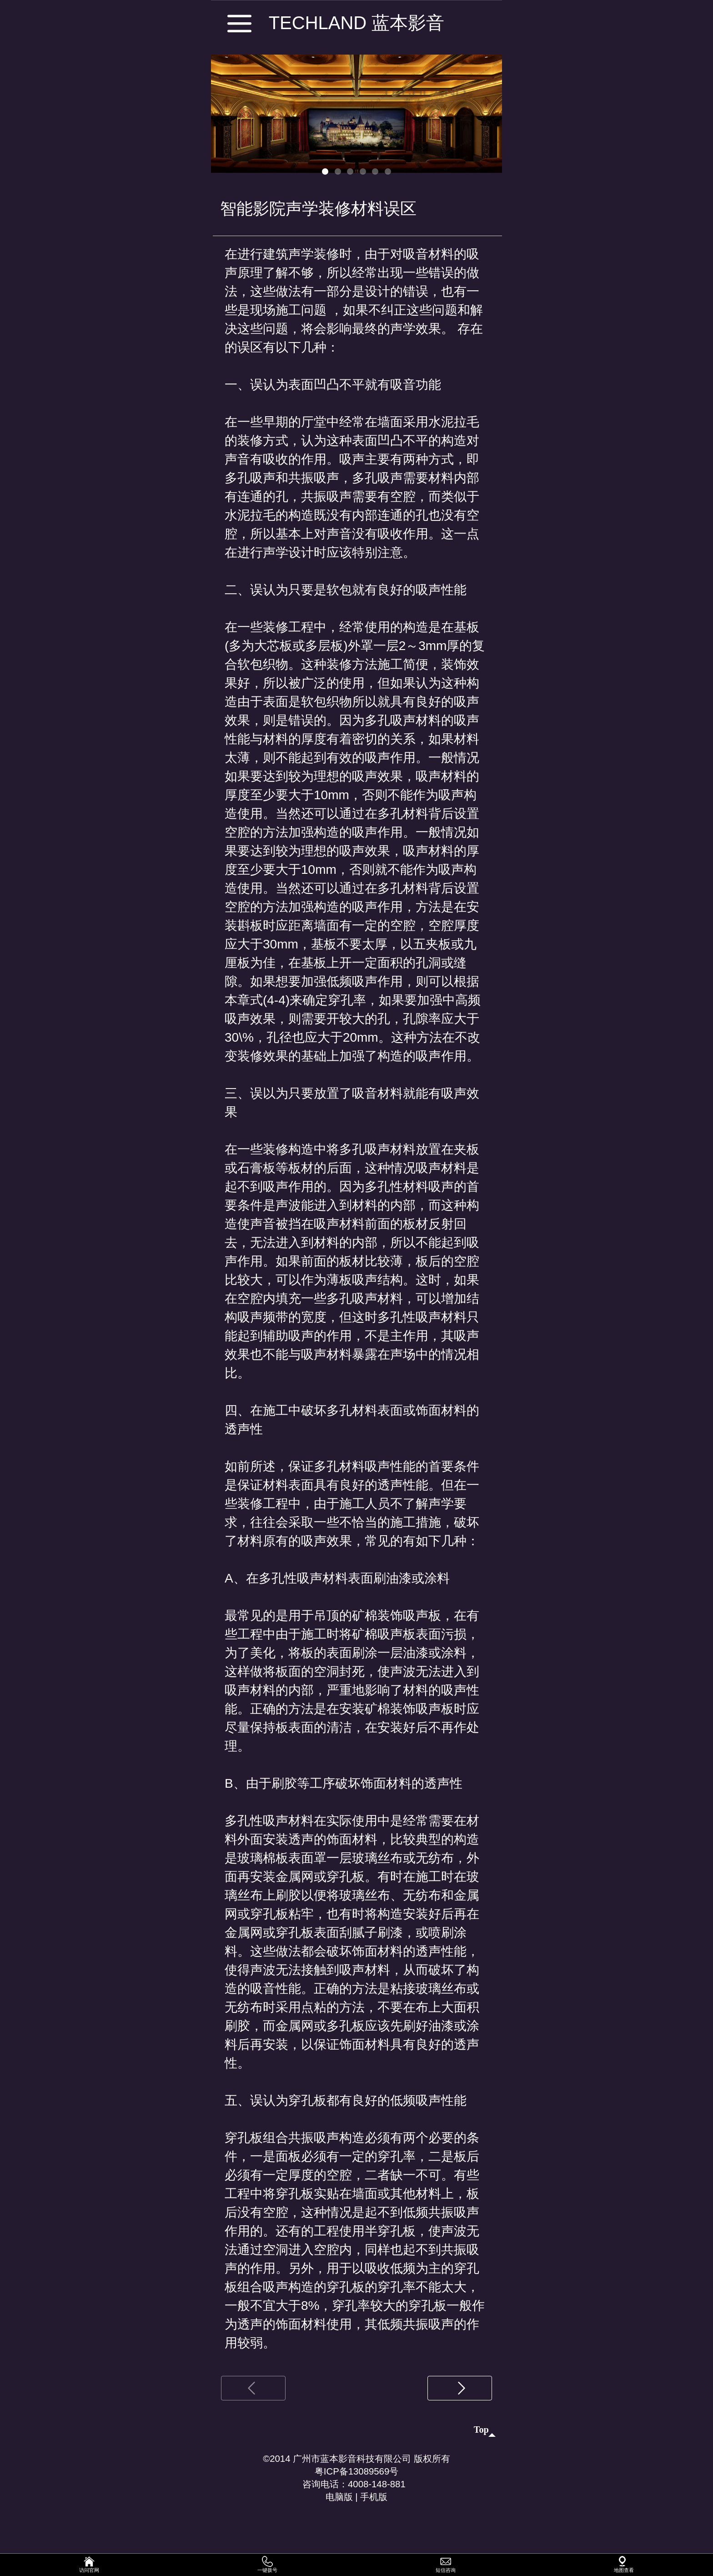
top (479, 2433)
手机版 (381, 2512)
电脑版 (332, 2512)
